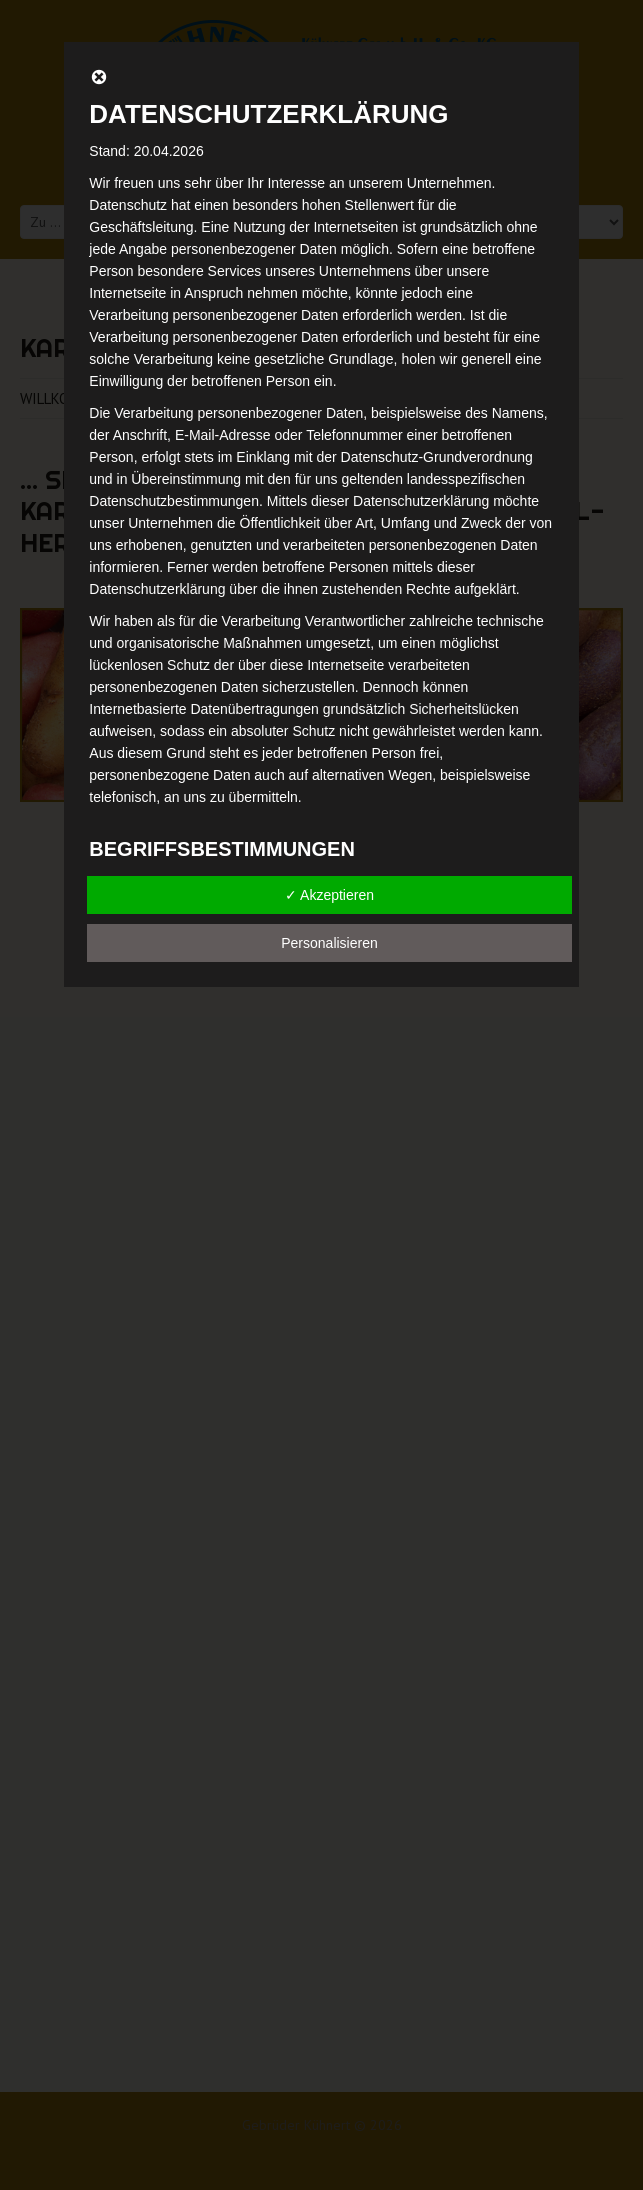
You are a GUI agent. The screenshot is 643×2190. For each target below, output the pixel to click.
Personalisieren (329, 943)
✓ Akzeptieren (329, 895)
